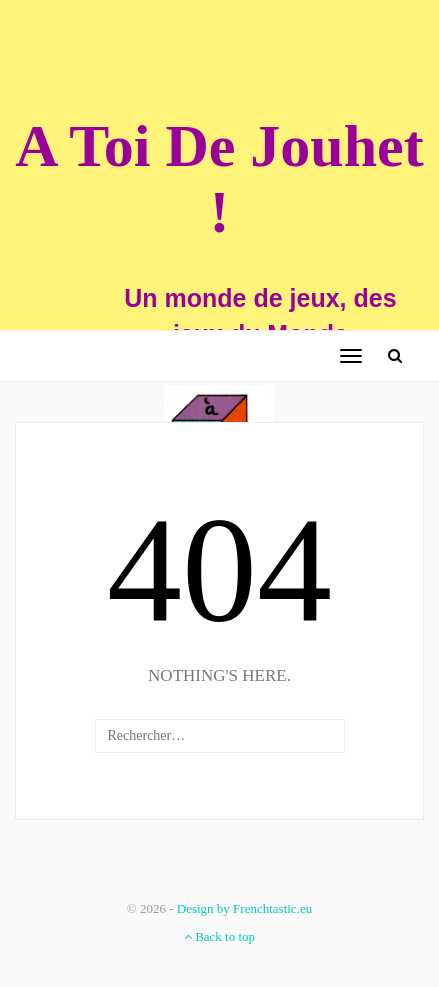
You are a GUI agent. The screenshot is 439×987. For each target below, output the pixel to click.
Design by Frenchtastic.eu (244, 908)
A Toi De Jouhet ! (219, 179)
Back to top (219, 936)
